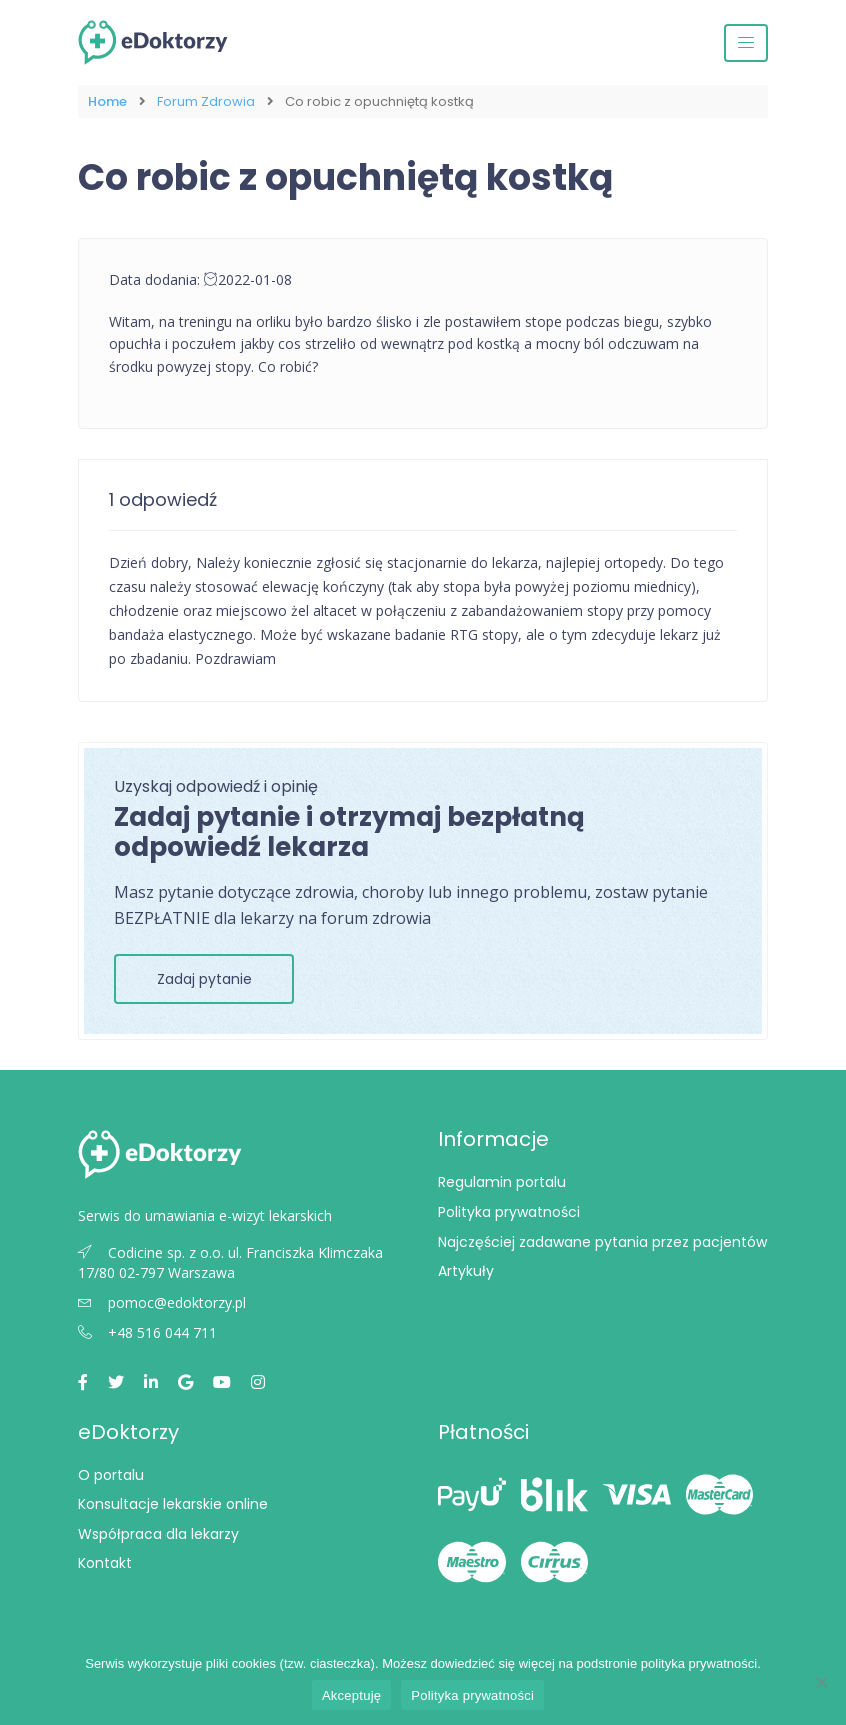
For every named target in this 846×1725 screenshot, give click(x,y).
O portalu (111, 1475)
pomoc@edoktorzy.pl (162, 1302)
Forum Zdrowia (206, 101)
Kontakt (105, 1563)
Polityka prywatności (509, 1212)
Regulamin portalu (502, 1182)
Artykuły (466, 1271)
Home (107, 101)
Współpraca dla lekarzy (158, 1534)
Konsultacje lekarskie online (173, 1504)
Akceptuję (351, 1695)
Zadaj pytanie (204, 979)
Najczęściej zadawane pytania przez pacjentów (602, 1242)
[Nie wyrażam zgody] (821, 1682)
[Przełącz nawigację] (746, 43)
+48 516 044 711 (147, 1332)
